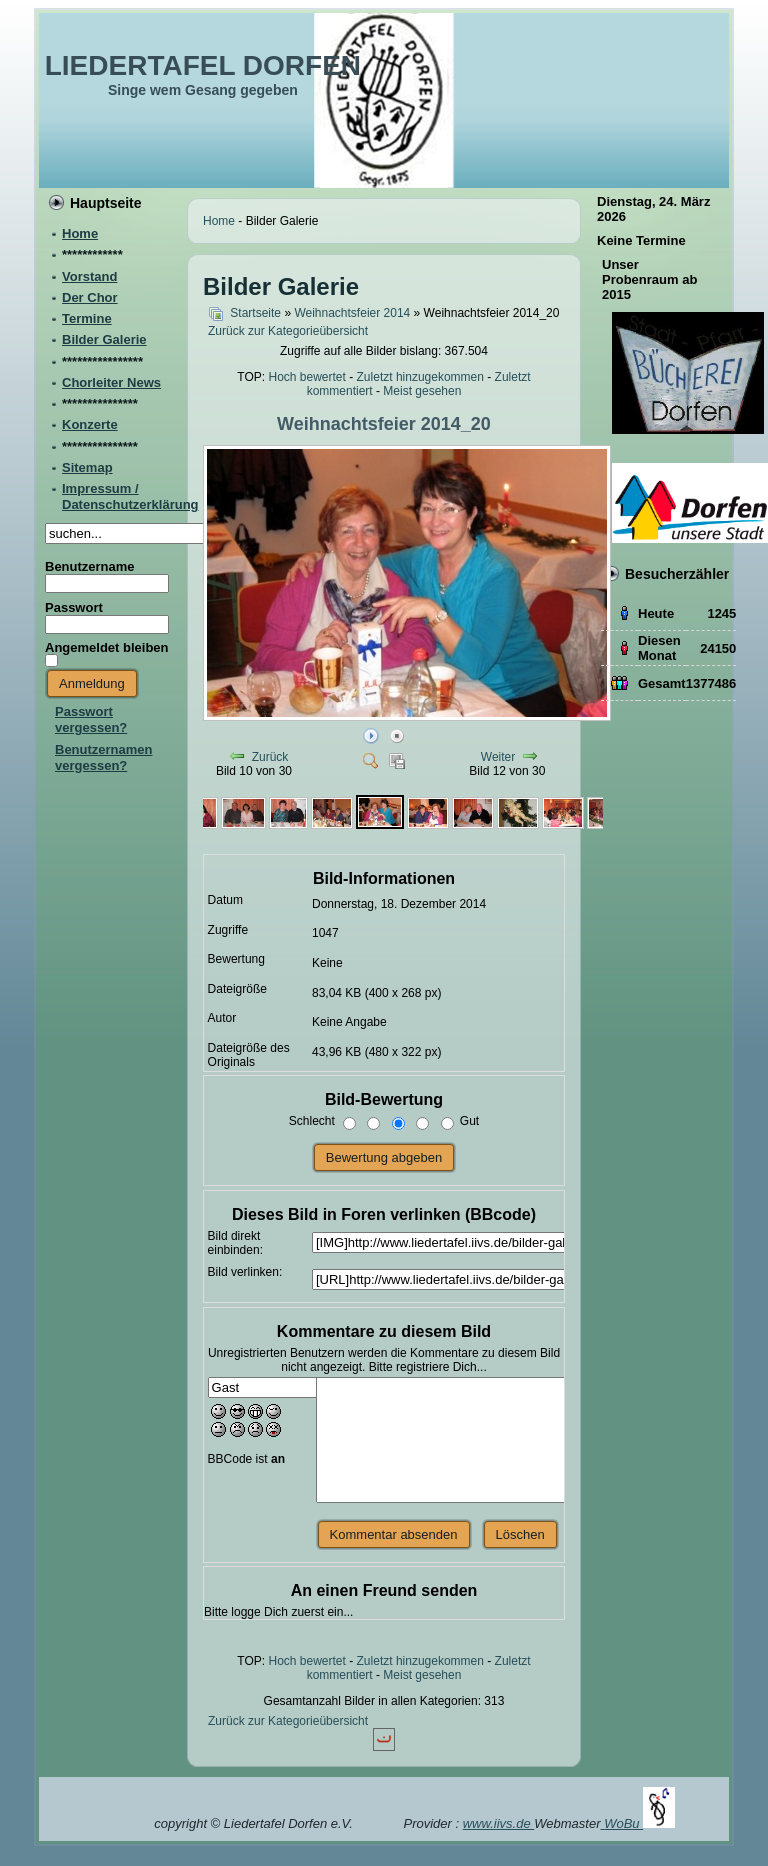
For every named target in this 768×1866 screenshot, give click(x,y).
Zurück (270, 757)
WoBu (639, 1823)
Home (219, 221)
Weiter (498, 757)
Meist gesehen (422, 391)
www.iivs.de (499, 1823)
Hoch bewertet (306, 377)
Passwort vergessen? (91, 719)
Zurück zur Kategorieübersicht (288, 331)
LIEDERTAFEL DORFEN (203, 65)
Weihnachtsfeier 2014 (352, 313)
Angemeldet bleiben (107, 647)
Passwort (74, 607)
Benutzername (90, 566)
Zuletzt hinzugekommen (420, 377)
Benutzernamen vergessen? (104, 757)
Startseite (255, 313)
